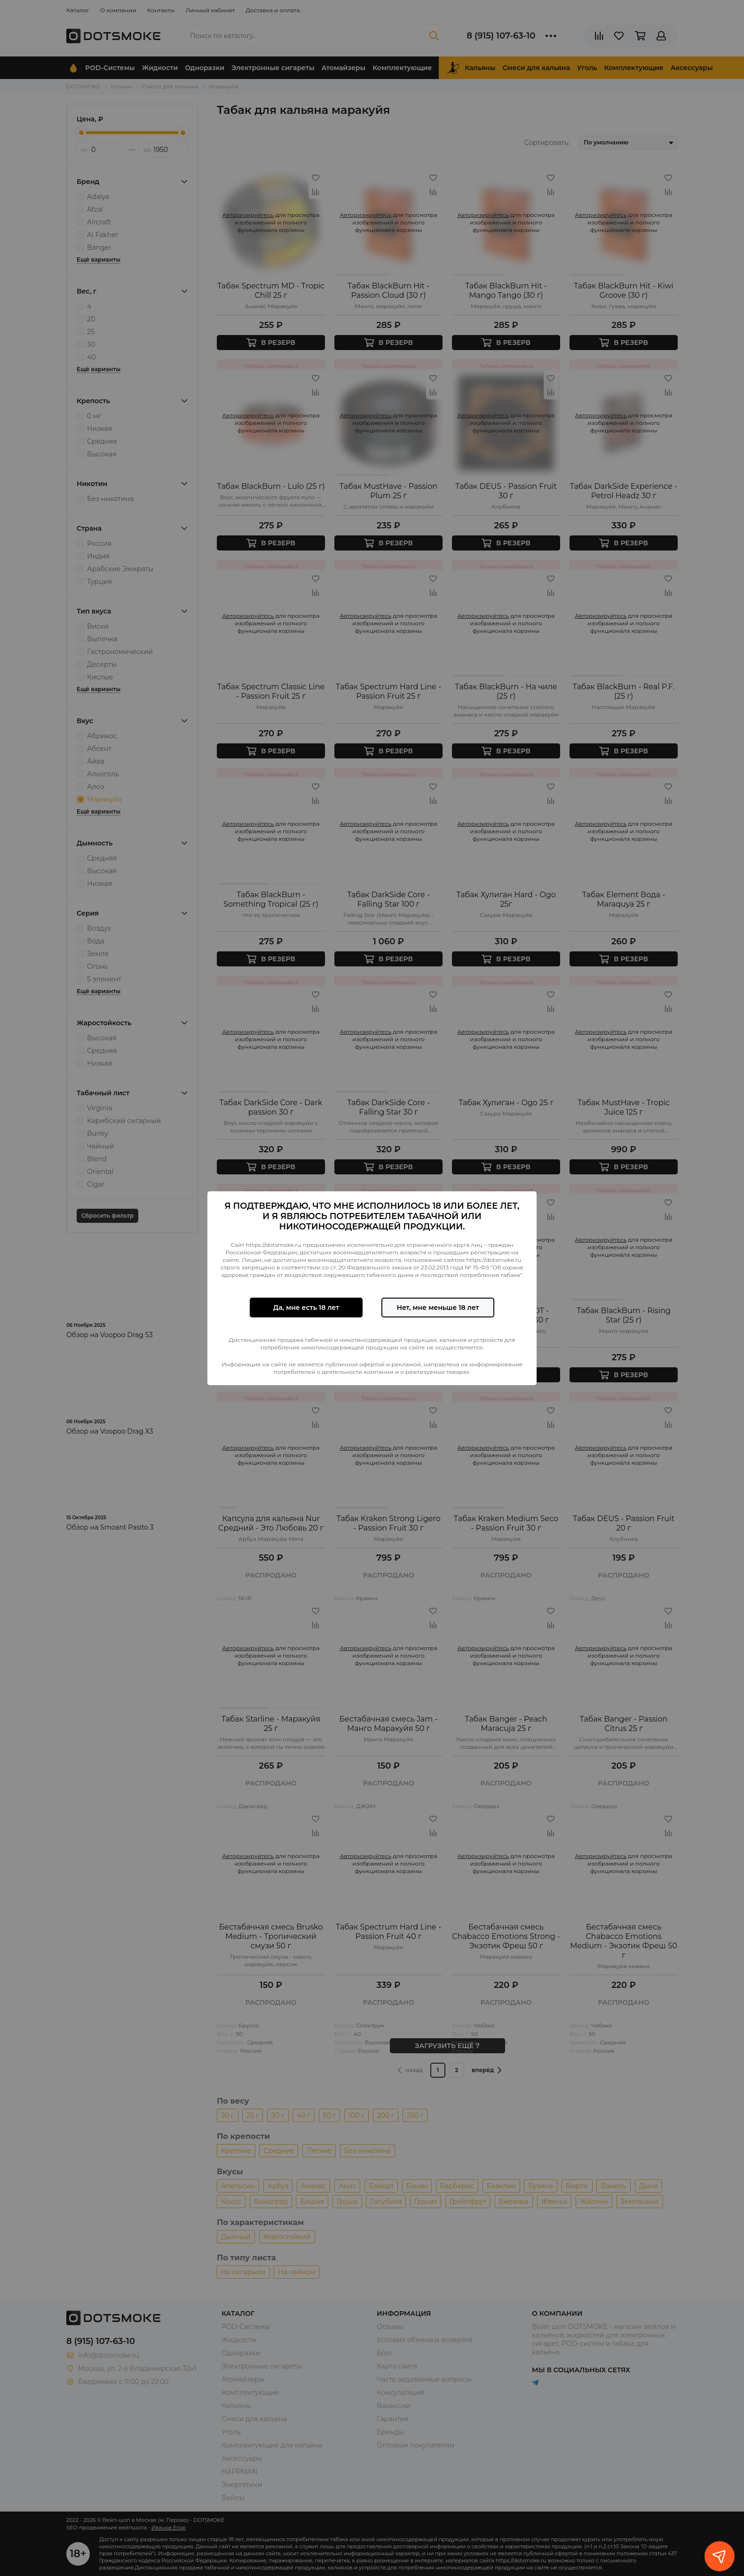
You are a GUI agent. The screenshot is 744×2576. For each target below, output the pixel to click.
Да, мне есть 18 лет (306, 1307)
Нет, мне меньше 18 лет (437, 1307)
